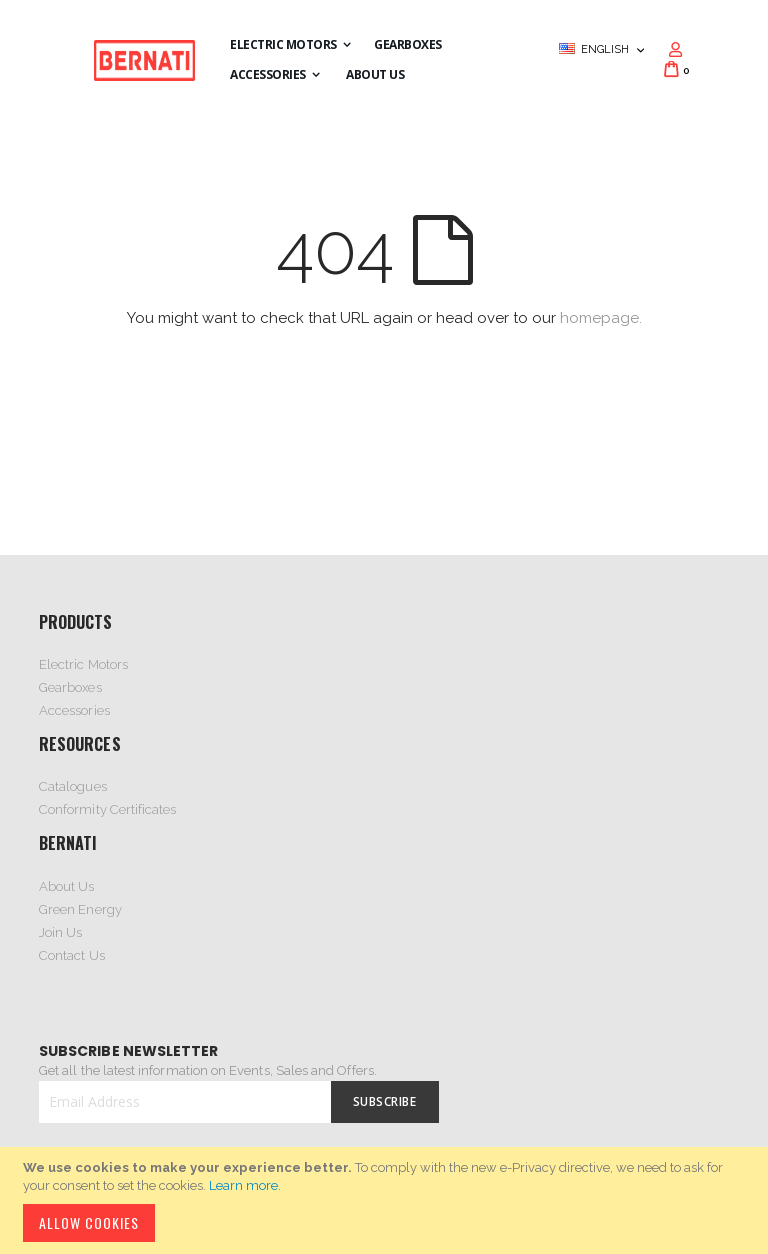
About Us (67, 886)
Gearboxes (70, 687)
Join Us (60, 932)
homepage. (601, 318)
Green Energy (80, 909)
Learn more (243, 1185)
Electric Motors (83, 664)
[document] (387, 1200)
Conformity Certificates (108, 809)
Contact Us (72, 955)
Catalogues (73, 786)
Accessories (74, 710)
